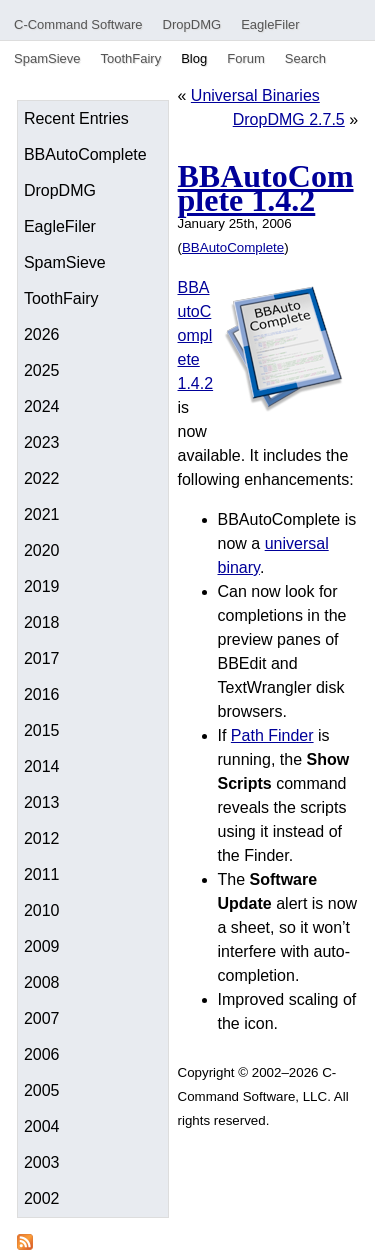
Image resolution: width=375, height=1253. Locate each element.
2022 (42, 478)
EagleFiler (270, 24)
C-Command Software (78, 24)
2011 (42, 874)
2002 (42, 1198)
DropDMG (192, 24)
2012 (42, 838)
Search (305, 58)
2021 (42, 514)
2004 (42, 1126)
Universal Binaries (255, 95)
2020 (42, 550)
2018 (42, 622)
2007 (42, 1018)
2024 (42, 406)
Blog (194, 58)
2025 (42, 370)
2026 (42, 334)
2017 (42, 658)
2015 (42, 730)
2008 (42, 982)
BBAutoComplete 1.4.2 (266, 188)
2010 (42, 910)
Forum (246, 58)
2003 (42, 1162)
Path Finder (272, 735)
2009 (42, 946)
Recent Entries (76, 118)
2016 (42, 694)
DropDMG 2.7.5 (289, 119)
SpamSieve (47, 58)
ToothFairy (130, 58)
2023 (42, 442)
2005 (42, 1090)
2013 (42, 802)
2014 (42, 766)
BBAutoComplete (85, 154)
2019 (42, 586)
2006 (42, 1054)
